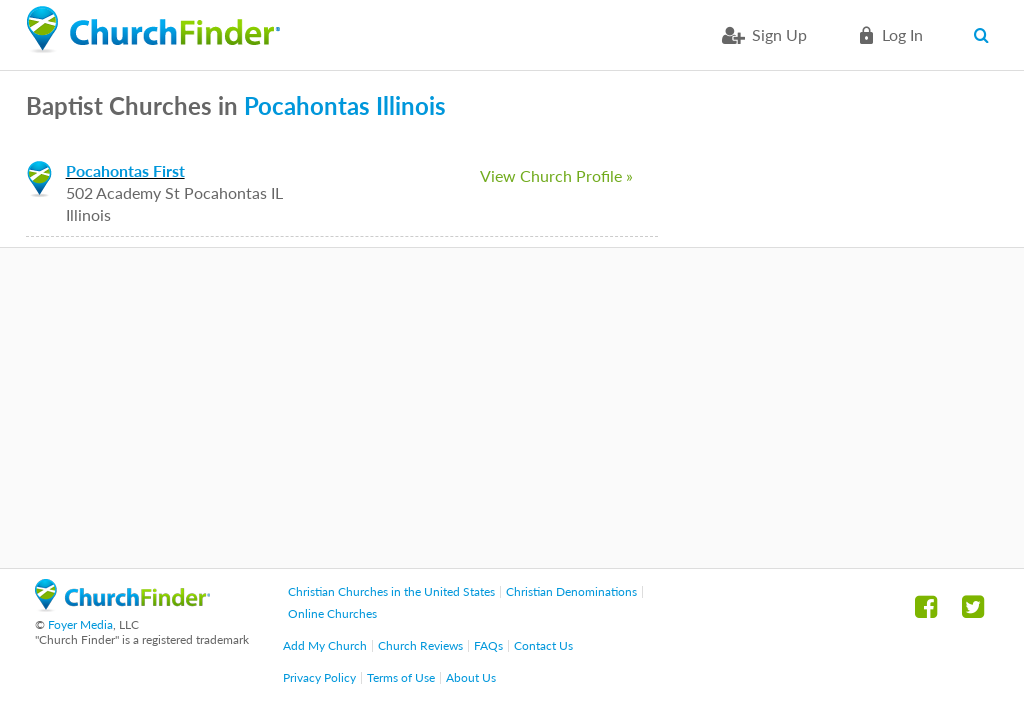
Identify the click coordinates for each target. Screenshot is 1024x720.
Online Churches (332, 613)
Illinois (411, 105)
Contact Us (543, 645)
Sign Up (779, 34)
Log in (902, 34)
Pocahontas (307, 105)
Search (985, 35)
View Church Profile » (556, 175)
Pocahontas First (125, 170)
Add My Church (325, 645)
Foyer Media (80, 624)
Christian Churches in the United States (391, 591)
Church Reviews (420, 645)
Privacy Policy (319, 677)
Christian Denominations (571, 591)
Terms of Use (401, 677)
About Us (471, 677)
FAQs (488, 645)
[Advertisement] (512, 408)
